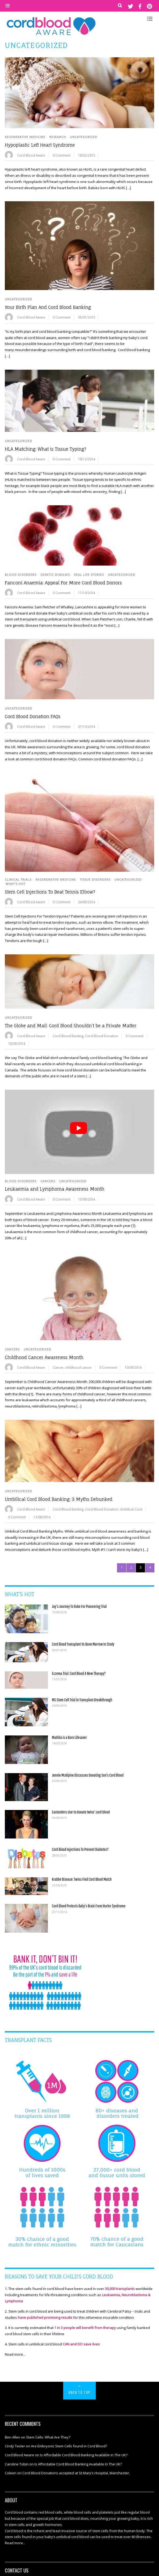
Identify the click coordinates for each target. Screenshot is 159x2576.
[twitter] (130, 6)
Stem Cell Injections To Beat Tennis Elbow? (50, 892)
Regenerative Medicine (25, 137)
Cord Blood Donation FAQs (33, 716)
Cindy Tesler (15, 2446)
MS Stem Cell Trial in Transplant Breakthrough (82, 1699)
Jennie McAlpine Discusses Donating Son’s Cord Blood (88, 1775)
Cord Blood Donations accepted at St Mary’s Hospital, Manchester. (76, 2473)
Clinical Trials (18, 879)
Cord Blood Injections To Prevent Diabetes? (80, 1849)
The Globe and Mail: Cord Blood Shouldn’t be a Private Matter (70, 1025)
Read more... (15, 2354)
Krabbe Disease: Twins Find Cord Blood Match (82, 1879)
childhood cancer (78, 1367)
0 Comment (61, 155)
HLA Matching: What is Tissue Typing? (45, 449)
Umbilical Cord (131, 1509)
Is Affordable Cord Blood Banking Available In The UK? (84, 2455)
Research (57, 137)
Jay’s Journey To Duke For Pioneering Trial (79, 1606)
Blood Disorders (20, 575)
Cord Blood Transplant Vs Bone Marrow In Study (83, 1644)
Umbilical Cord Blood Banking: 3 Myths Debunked (58, 1499)
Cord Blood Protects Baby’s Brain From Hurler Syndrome (88, 1905)
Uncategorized (83, 137)
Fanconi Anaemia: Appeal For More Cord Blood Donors (63, 582)
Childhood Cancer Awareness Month (44, 1357)
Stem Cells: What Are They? (48, 2437)
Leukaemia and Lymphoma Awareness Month (54, 1189)
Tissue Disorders (95, 879)
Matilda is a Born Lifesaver (69, 1737)
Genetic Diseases (55, 575)
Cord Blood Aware (31, 155)
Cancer (58, 1367)
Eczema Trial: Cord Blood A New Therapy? (79, 1673)
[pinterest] (149, 6)
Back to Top (79, 2392)
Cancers (47, 1181)
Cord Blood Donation (101, 1036)
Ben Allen (12, 2437)
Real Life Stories (89, 575)
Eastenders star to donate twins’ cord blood (81, 1811)
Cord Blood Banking (68, 1036)
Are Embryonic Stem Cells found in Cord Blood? (69, 2446)
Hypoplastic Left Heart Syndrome (40, 145)
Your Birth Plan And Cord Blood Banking (48, 307)
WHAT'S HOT (15, 884)
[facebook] (140, 6)
